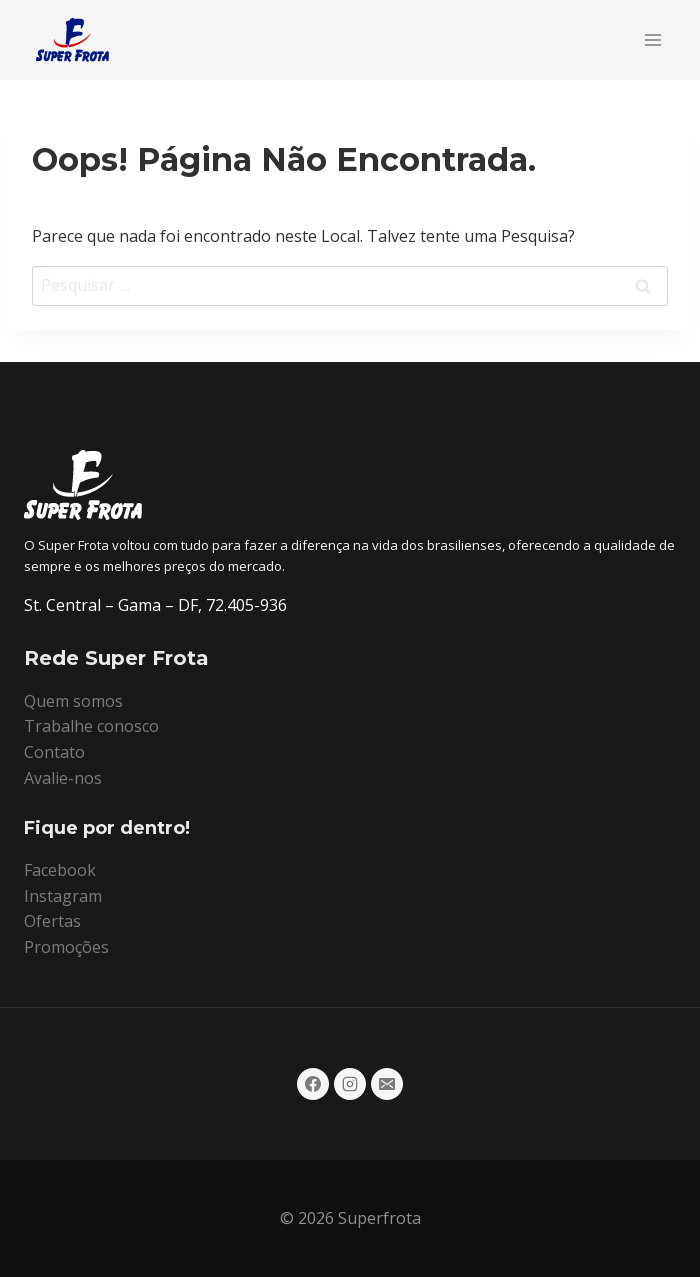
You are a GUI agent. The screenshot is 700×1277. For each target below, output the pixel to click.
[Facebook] (313, 1084)
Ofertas (52, 921)
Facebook (60, 870)
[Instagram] (350, 1084)
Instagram (63, 896)
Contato (54, 752)
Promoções (66, 947)
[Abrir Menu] (652, 39)
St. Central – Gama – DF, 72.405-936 (155, 605)
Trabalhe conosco (91, 726)
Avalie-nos (63, 778)
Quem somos (73, 701)
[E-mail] (387, 1084)
